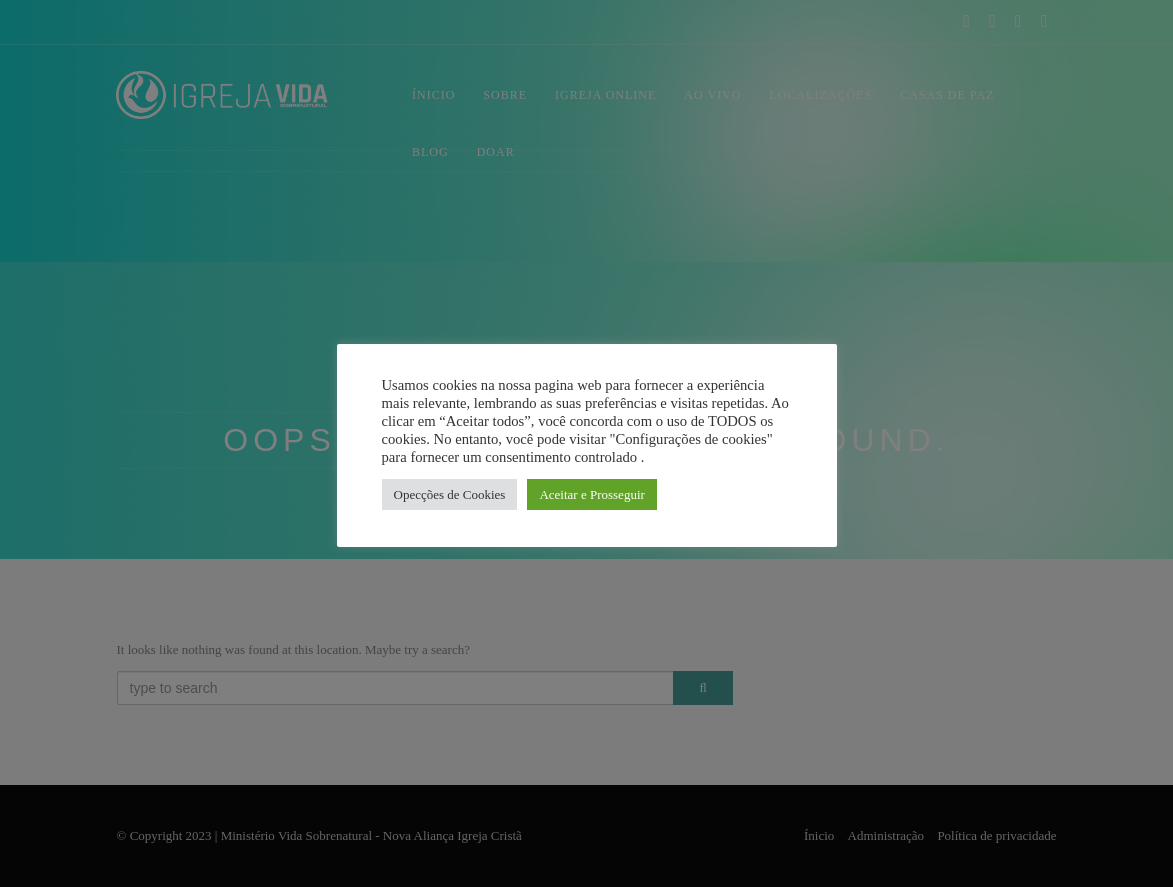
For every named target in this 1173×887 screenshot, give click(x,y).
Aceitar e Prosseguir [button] (591, 494)
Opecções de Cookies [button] (450, 494)
